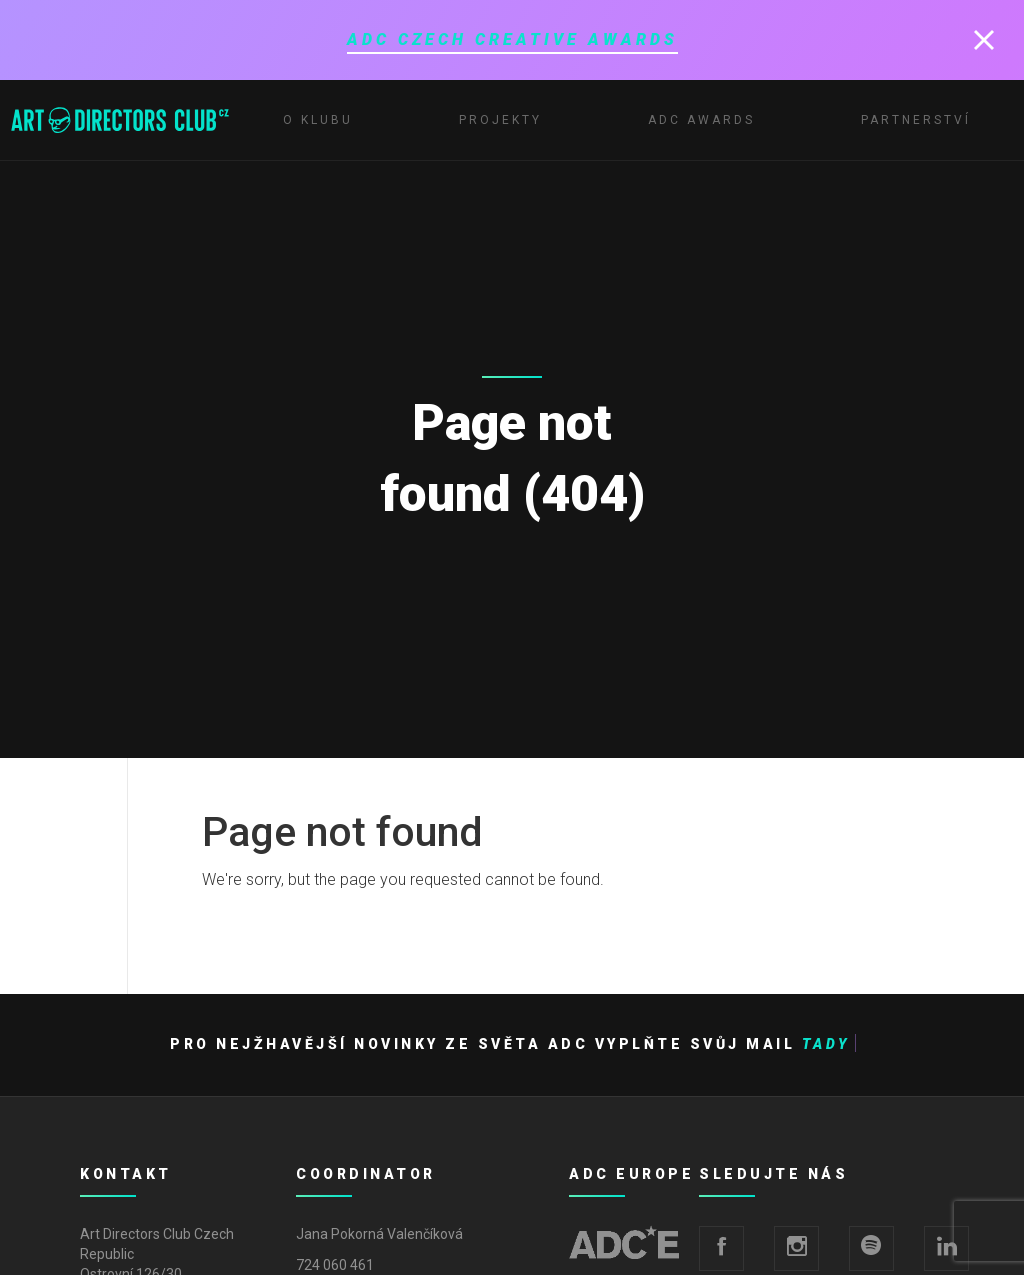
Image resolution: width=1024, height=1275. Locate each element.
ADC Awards (701, 120)
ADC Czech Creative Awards (512, 39)
